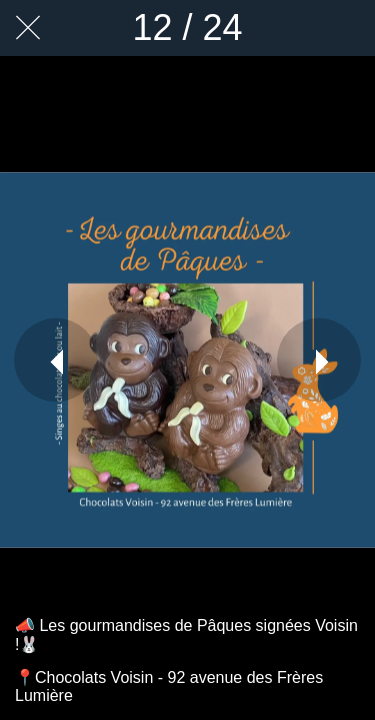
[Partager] (347, 28)
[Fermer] (28, 28)
